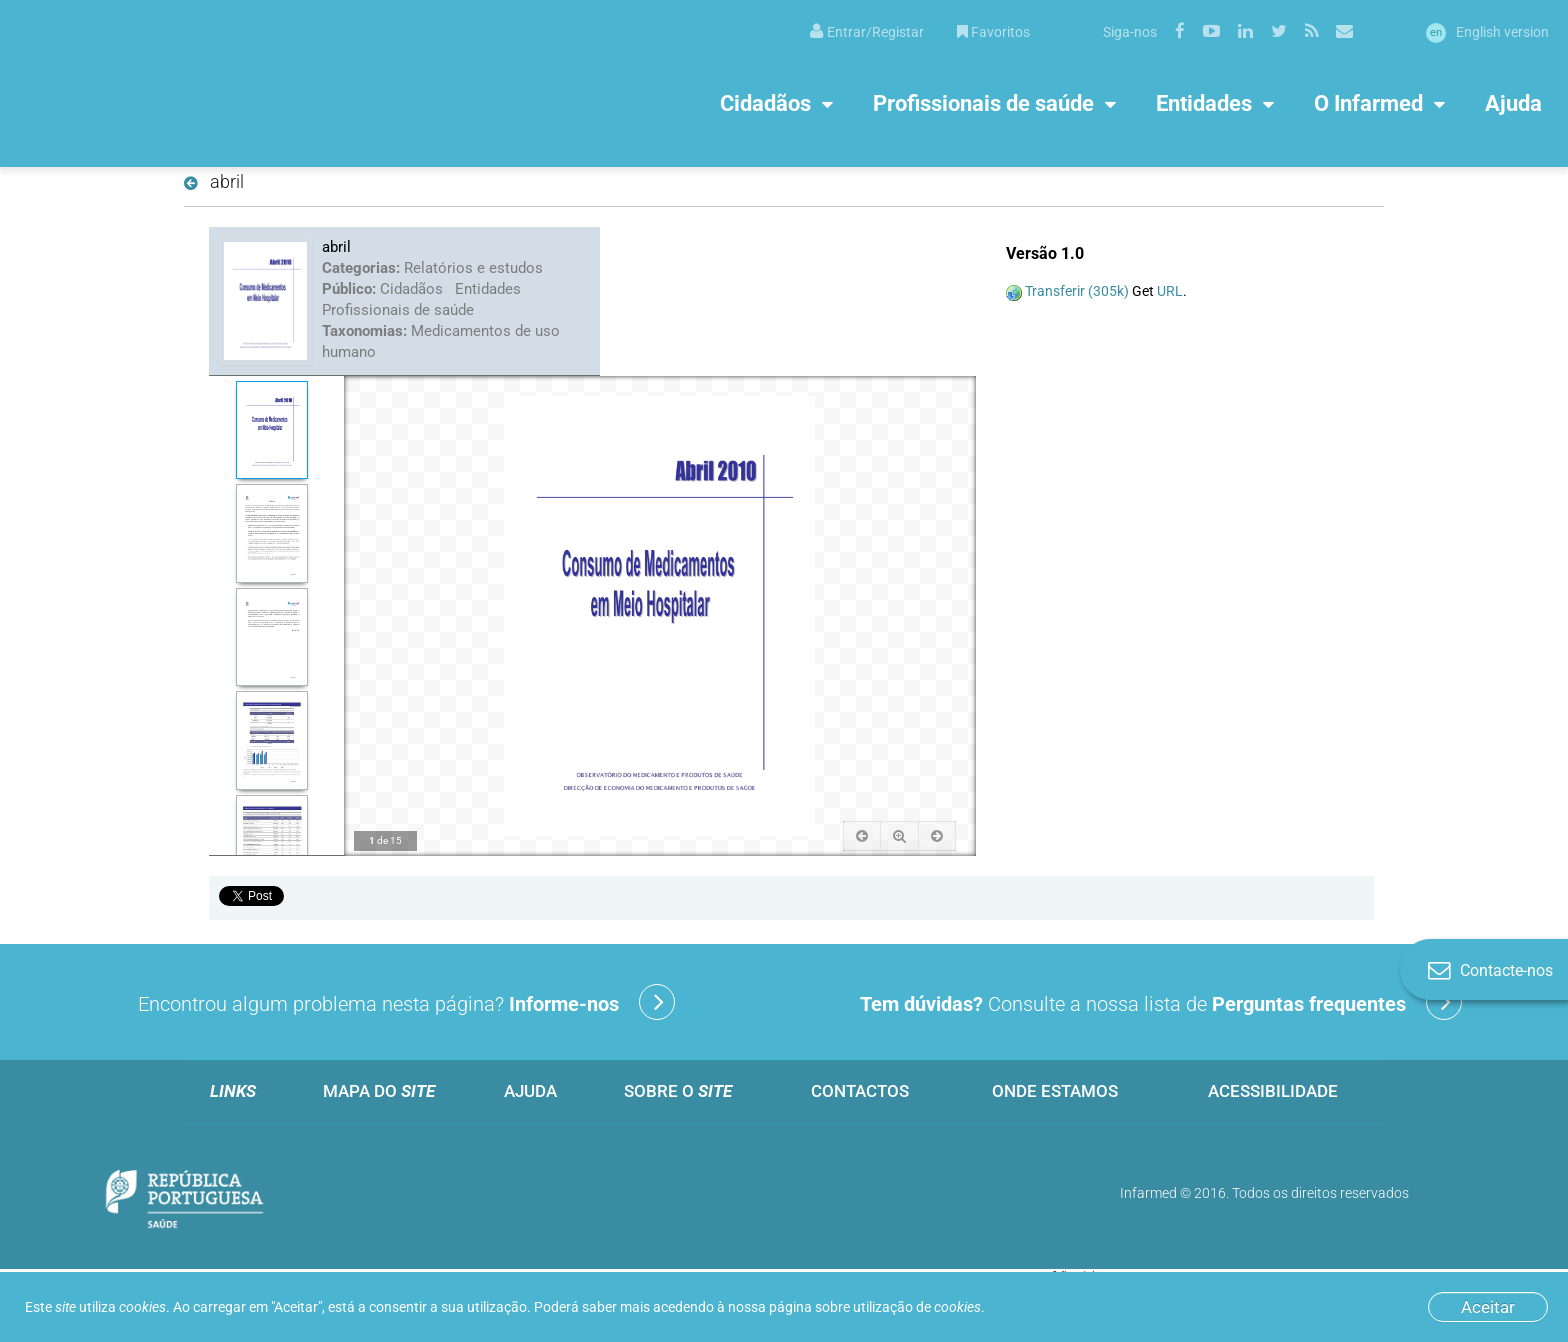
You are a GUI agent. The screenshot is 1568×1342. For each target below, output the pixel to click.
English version (1487, 32)
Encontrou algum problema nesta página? (406, 1002)
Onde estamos (1055, 1091)
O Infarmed (1368, 102)
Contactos (860, 1091)
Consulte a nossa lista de (1161, 1002)
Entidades (1204, 102)
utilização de (917, 1307)
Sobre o (678, 1091)
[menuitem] (867, 30)
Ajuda (1513, 102)
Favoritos (993, 32)
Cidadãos (765, 102)
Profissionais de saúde (983, 102)
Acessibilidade (1273, 1091)
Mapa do (379, 1091)
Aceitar (1488, 1307)
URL (1170, 291)
